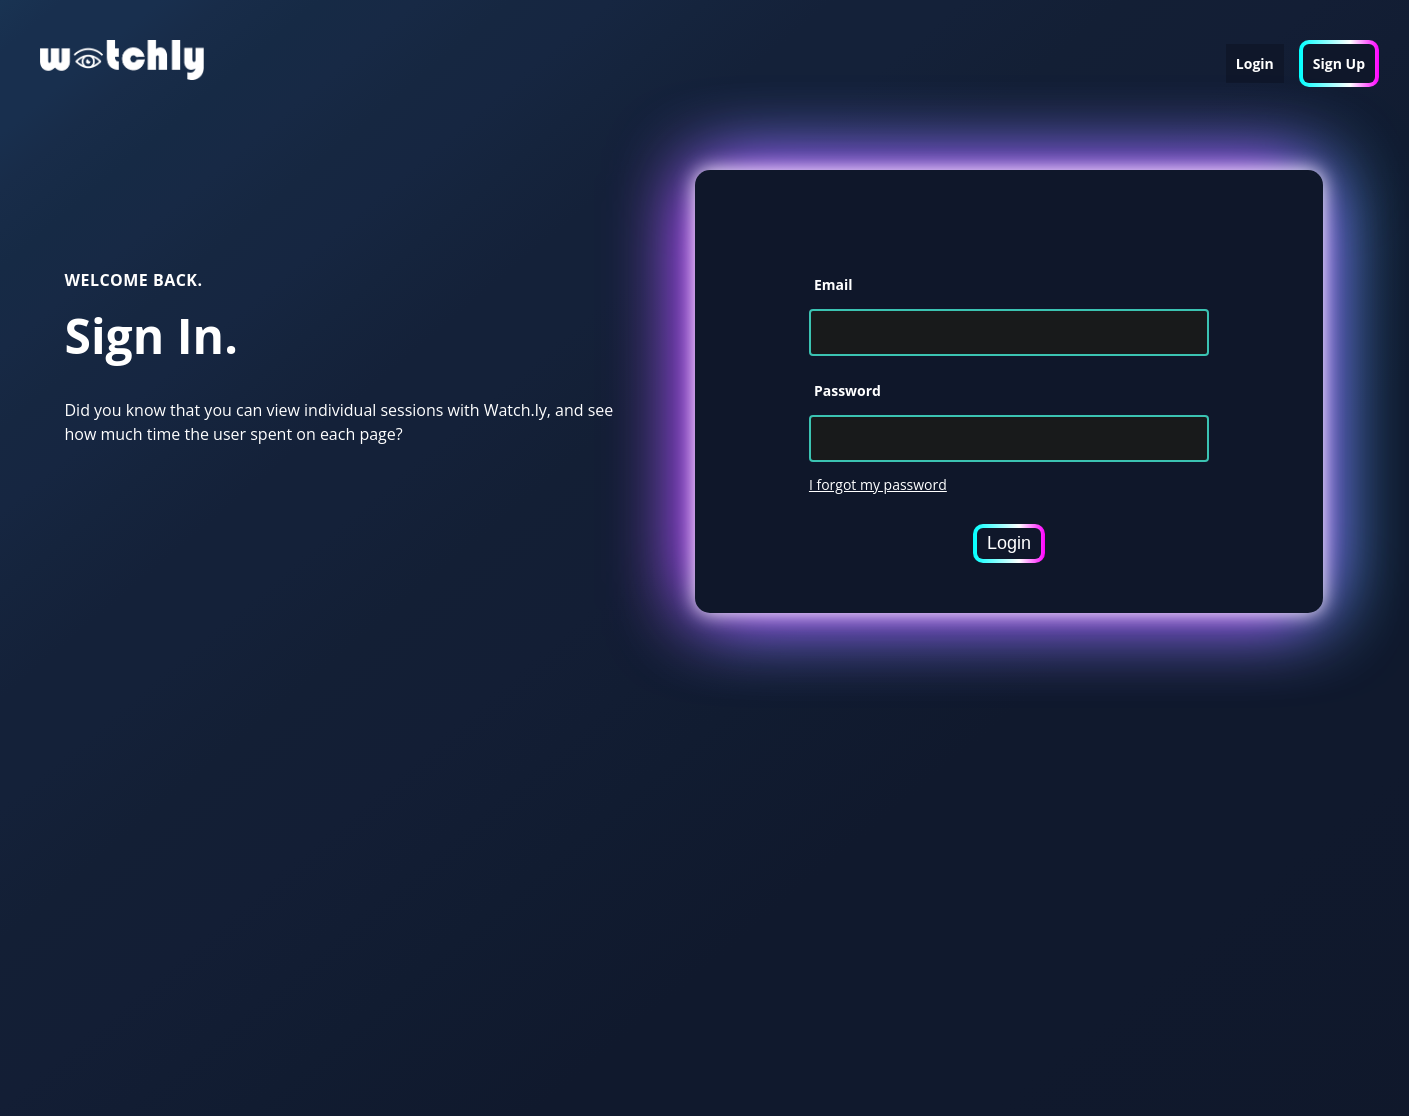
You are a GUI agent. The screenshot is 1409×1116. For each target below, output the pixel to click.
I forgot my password (878, 484)
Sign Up (1339, 63)
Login (1255, 63)
